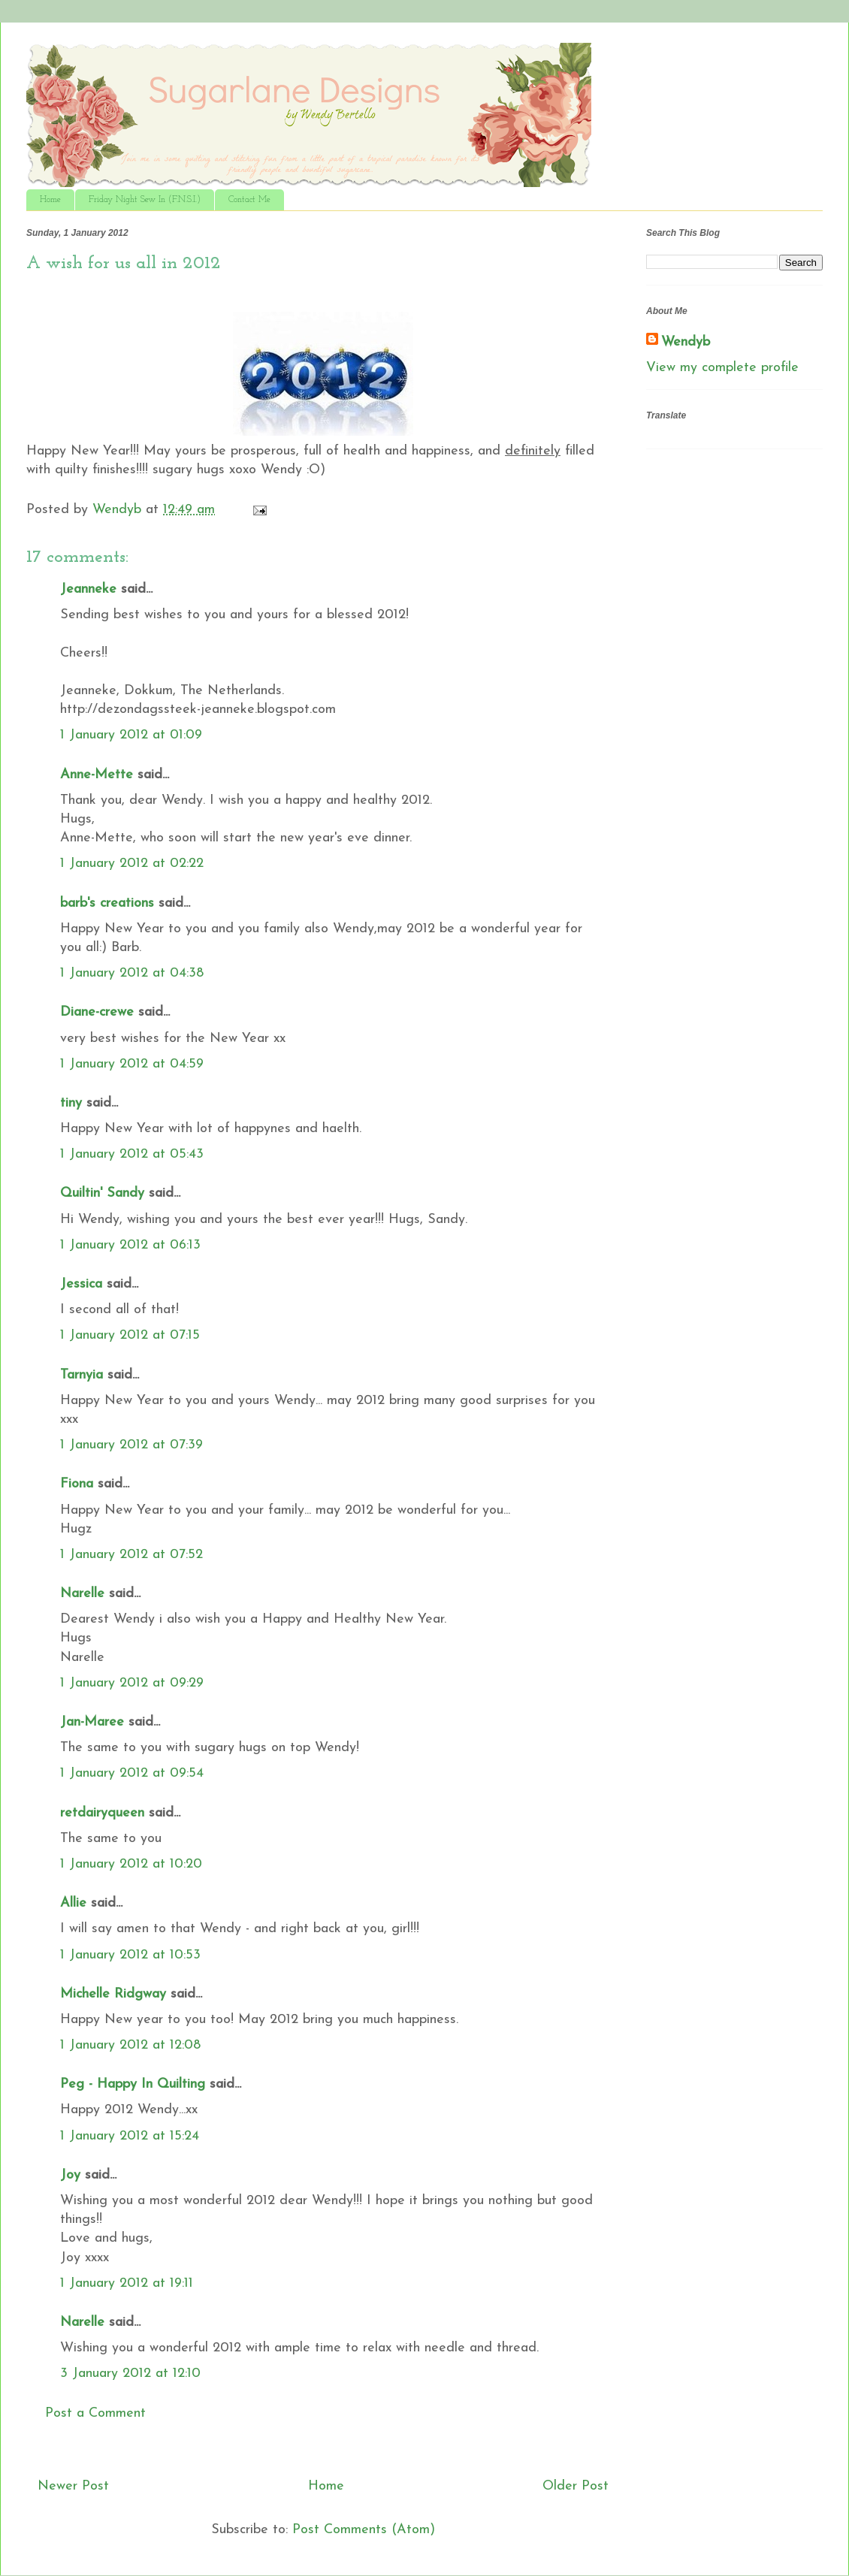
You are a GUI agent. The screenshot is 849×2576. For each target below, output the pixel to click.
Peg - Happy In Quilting (132, 2084)
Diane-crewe (97, 1012)
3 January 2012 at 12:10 (130, 2373)
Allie (73, 1903)
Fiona (76, 1484)
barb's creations (107, 903)
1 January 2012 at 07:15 (130, 1335)
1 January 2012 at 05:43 (132, 1154)
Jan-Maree (92, 1722)
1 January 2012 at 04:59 (132, 1064)
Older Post (575, 2486)
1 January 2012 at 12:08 (130, 2045)
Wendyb (685, 342)
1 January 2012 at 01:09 (131, 735)
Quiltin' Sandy (102, 1193)
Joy (70, 2175)
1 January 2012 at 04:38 (132, 973)
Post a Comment (95, 2413)
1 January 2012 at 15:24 (129, 2136)
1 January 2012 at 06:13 (130, 1245)
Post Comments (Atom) (363, 2530)
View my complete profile (722, 368)
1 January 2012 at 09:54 (132, 1773)
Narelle (82, 1594)
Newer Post (73, 2486)
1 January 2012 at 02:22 (132, 863)
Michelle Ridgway (113, 1994)
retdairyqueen (102, 1813)
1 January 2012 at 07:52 (131, 1555)
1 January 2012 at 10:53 (130, 1955)
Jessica (81, 1284)
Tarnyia (81, 1375)
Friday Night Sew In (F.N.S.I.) (145, 199)
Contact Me (249, 199)
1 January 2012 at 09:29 (132, 1683)
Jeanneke (88, 589)
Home (50, 199)
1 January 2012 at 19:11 (126, 2283)
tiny (71, 1103)
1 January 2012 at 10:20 (131, 1864)
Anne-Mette (96, 775)
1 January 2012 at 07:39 (131, 1445)
